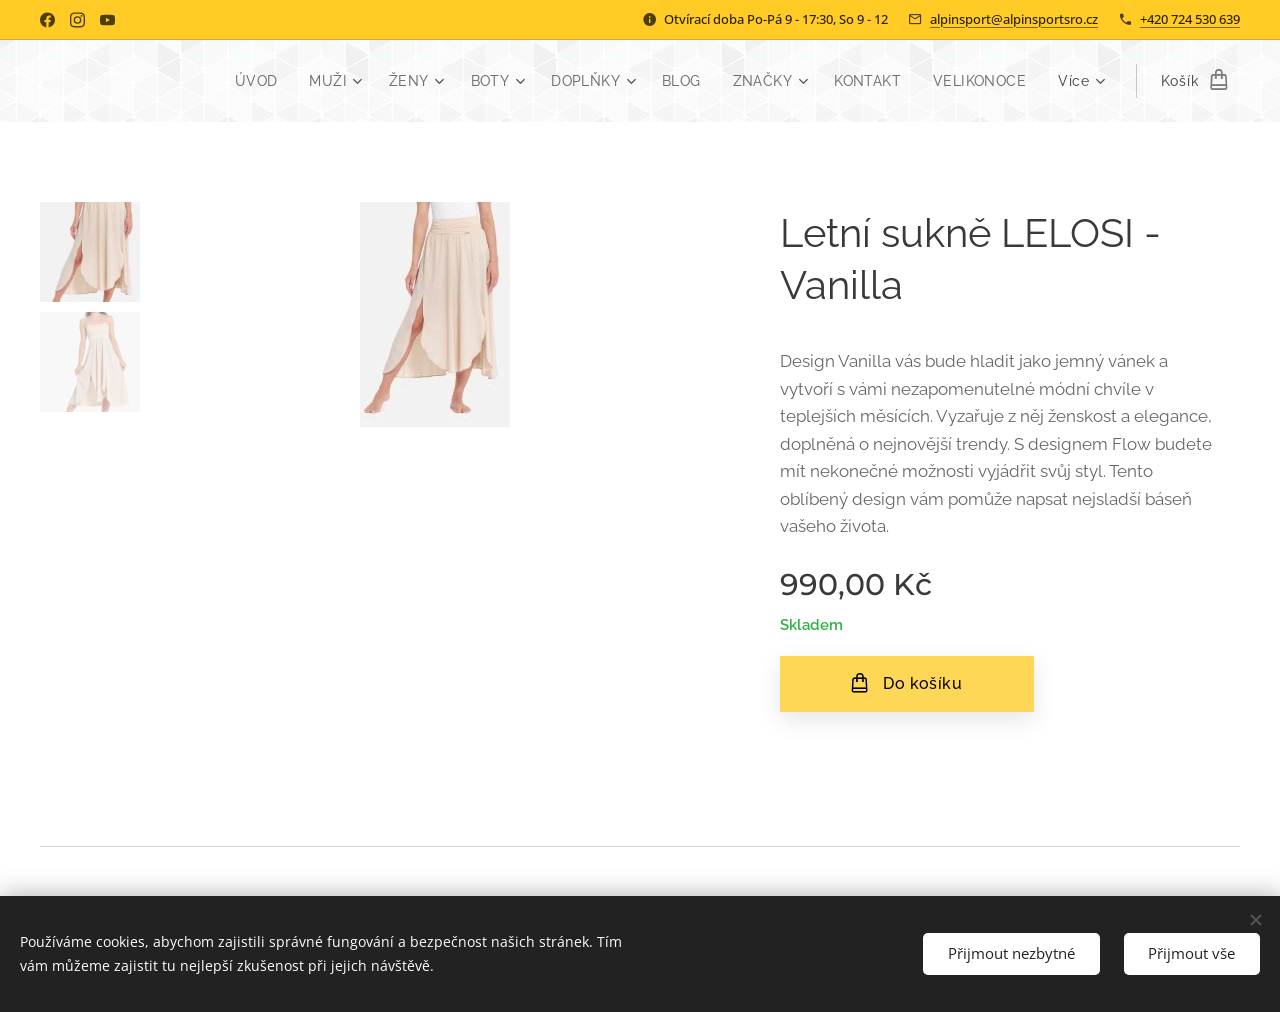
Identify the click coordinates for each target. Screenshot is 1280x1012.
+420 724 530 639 (1190, 19)
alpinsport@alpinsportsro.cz (1014, 19)
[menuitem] (247, 81)
